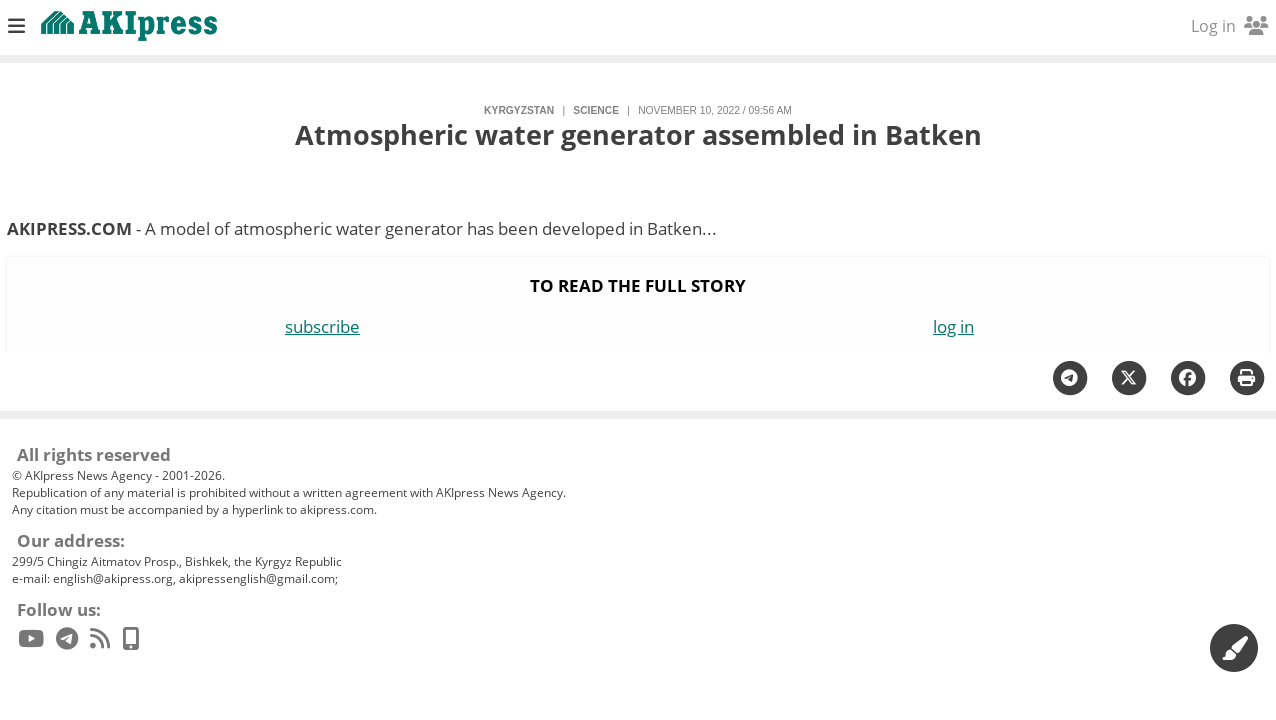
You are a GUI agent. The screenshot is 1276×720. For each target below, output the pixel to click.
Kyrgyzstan (519, 110)
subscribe (322, 326)
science (596, 110)
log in (953, 326)
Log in (1229, 26)
